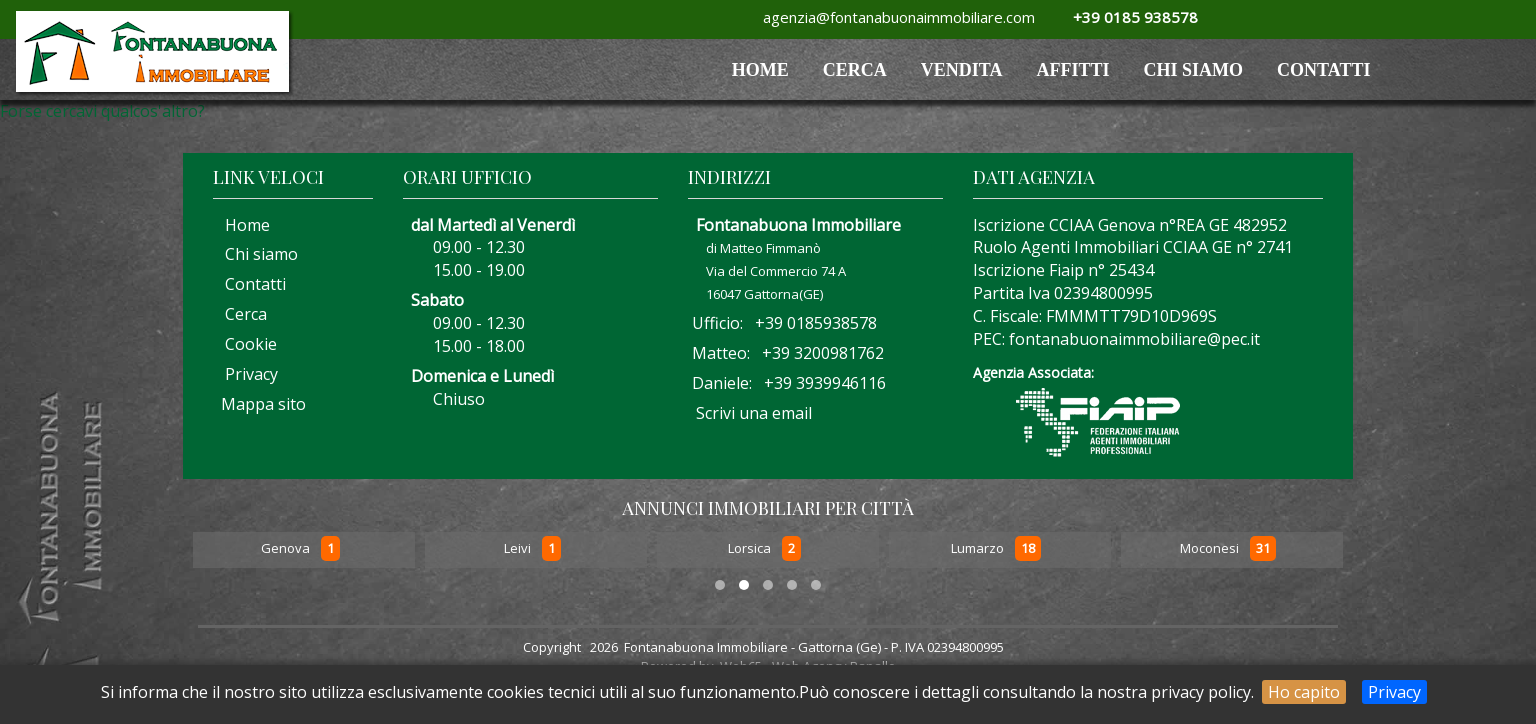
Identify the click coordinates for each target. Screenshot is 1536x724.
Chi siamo (1194, 70)
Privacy (1394, 692)
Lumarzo (979, 549)
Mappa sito (261, 404)
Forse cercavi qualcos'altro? (102, 111)
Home (241, 225)
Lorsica (751, 549)
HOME (760, 70)
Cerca (855, 70)
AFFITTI (1073, 70)
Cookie (245, 344)
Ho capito (1304, 692)
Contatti (1323, 70)
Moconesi (1211, 549)
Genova (287, 549)
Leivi (519, 549)
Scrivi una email (754, 413)
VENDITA (962, 70)
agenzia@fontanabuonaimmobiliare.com (895, 17)
